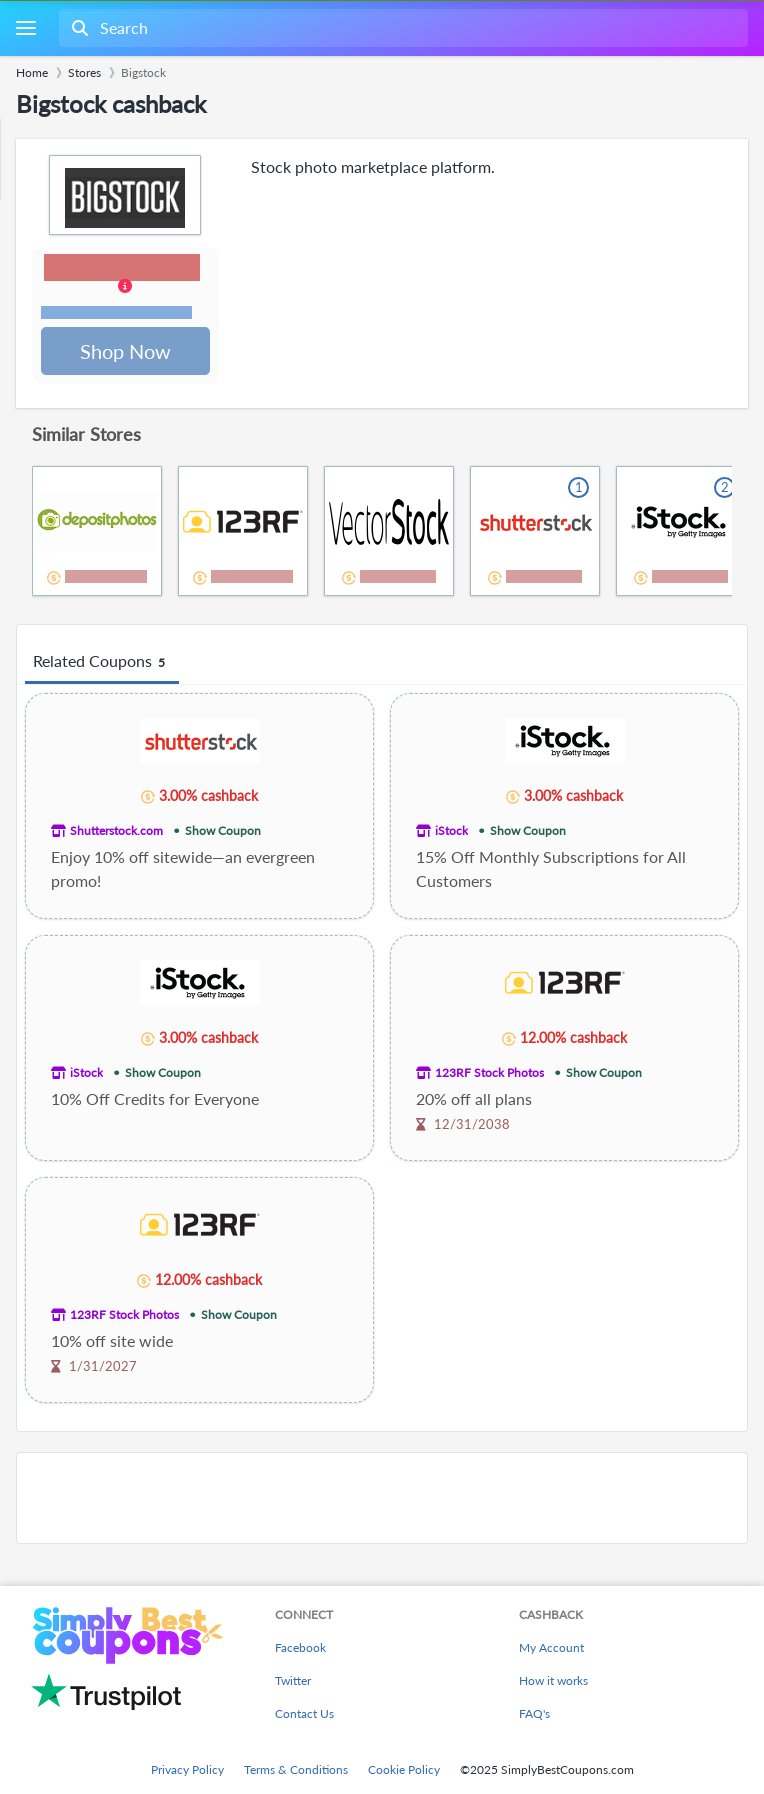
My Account (551, 1647)
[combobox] (401, 28)
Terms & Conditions (296, 1769)
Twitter (293, 1680)
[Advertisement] (382, 1500)
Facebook (300, 1647)
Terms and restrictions (117, 313)
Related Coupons (102, 664)
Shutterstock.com (116, 832)
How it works (553, 1680)
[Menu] (25, 28)
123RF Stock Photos (489, 1074)
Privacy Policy (187, 1769)
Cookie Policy (404, 1769)
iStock (451, 832)
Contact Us (304, 1713)
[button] (126, 289)
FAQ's (534, 1713)
